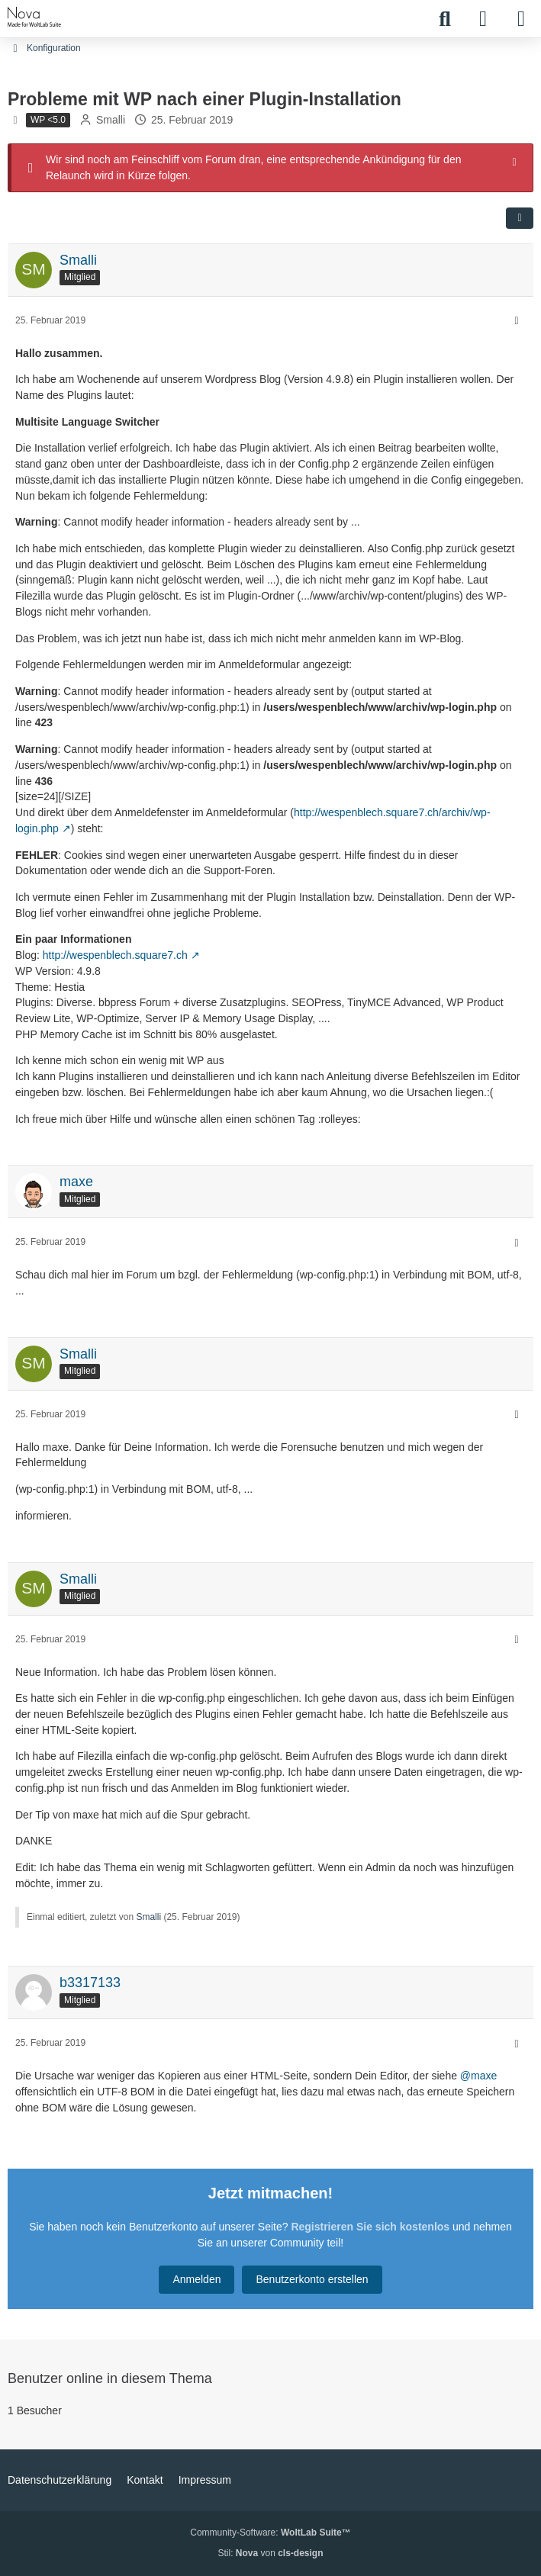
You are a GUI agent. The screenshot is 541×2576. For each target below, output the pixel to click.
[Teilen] (519, 217)
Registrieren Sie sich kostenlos (370, 2227)
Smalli (110, 120)
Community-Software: (270, 2532)
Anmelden (196, 2279)
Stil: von (270, 2553)
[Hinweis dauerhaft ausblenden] (516, 161)
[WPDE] (35, 16)
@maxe (478, 2075)
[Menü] (521, 19)
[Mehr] (516, 321)
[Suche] (445, 19)
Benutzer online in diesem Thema (110, 2378)
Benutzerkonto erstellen (312, 2279)
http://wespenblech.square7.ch (115, 955)
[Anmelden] (483, 19)
